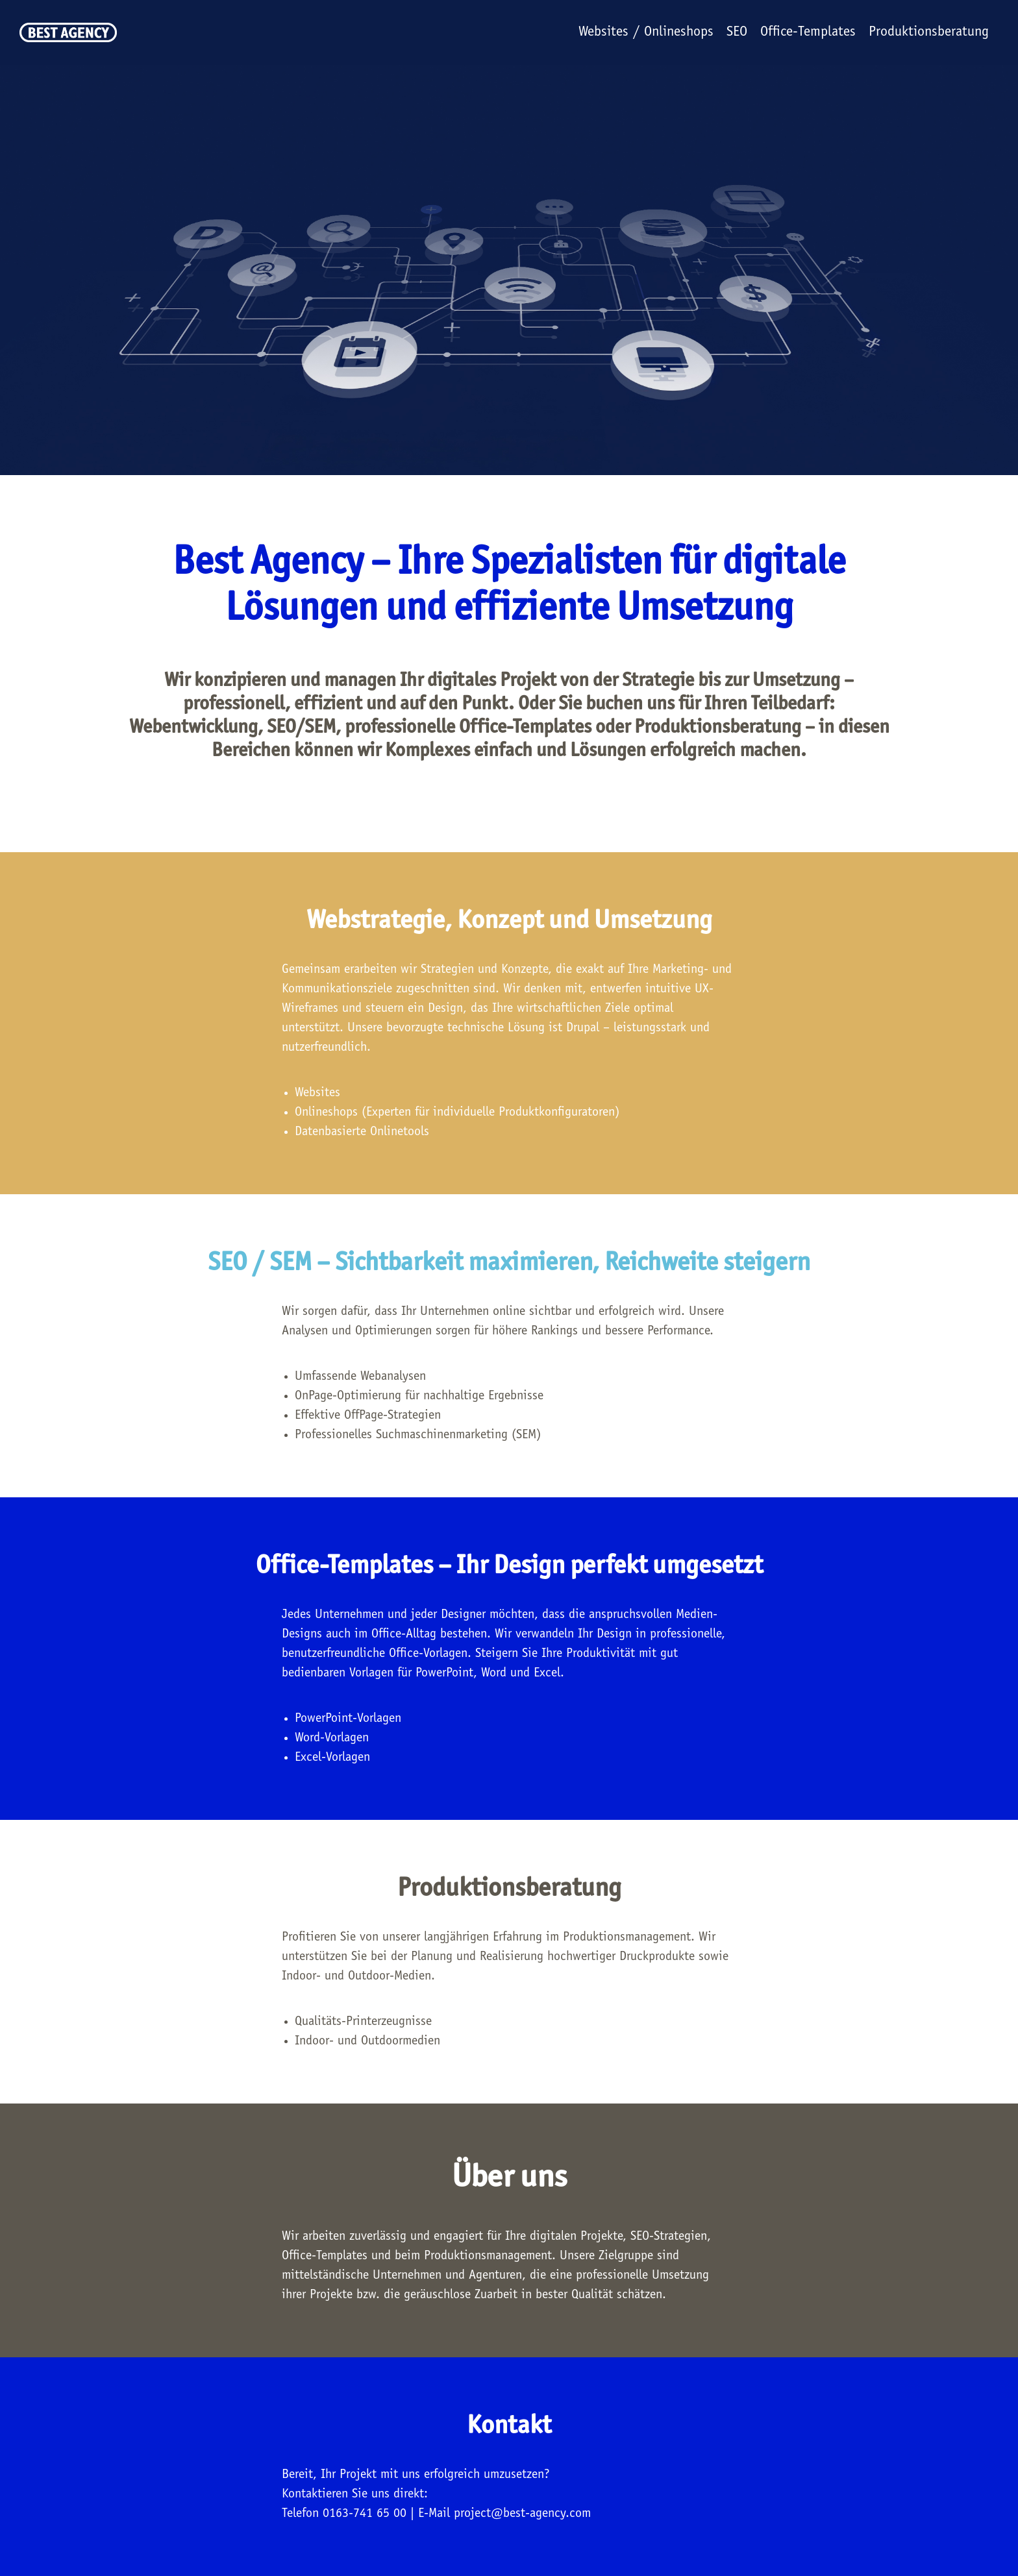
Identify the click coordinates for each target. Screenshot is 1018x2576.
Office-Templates (808, 32)
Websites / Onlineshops (646, 32)
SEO (736, 32)
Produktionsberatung (929, 32)
